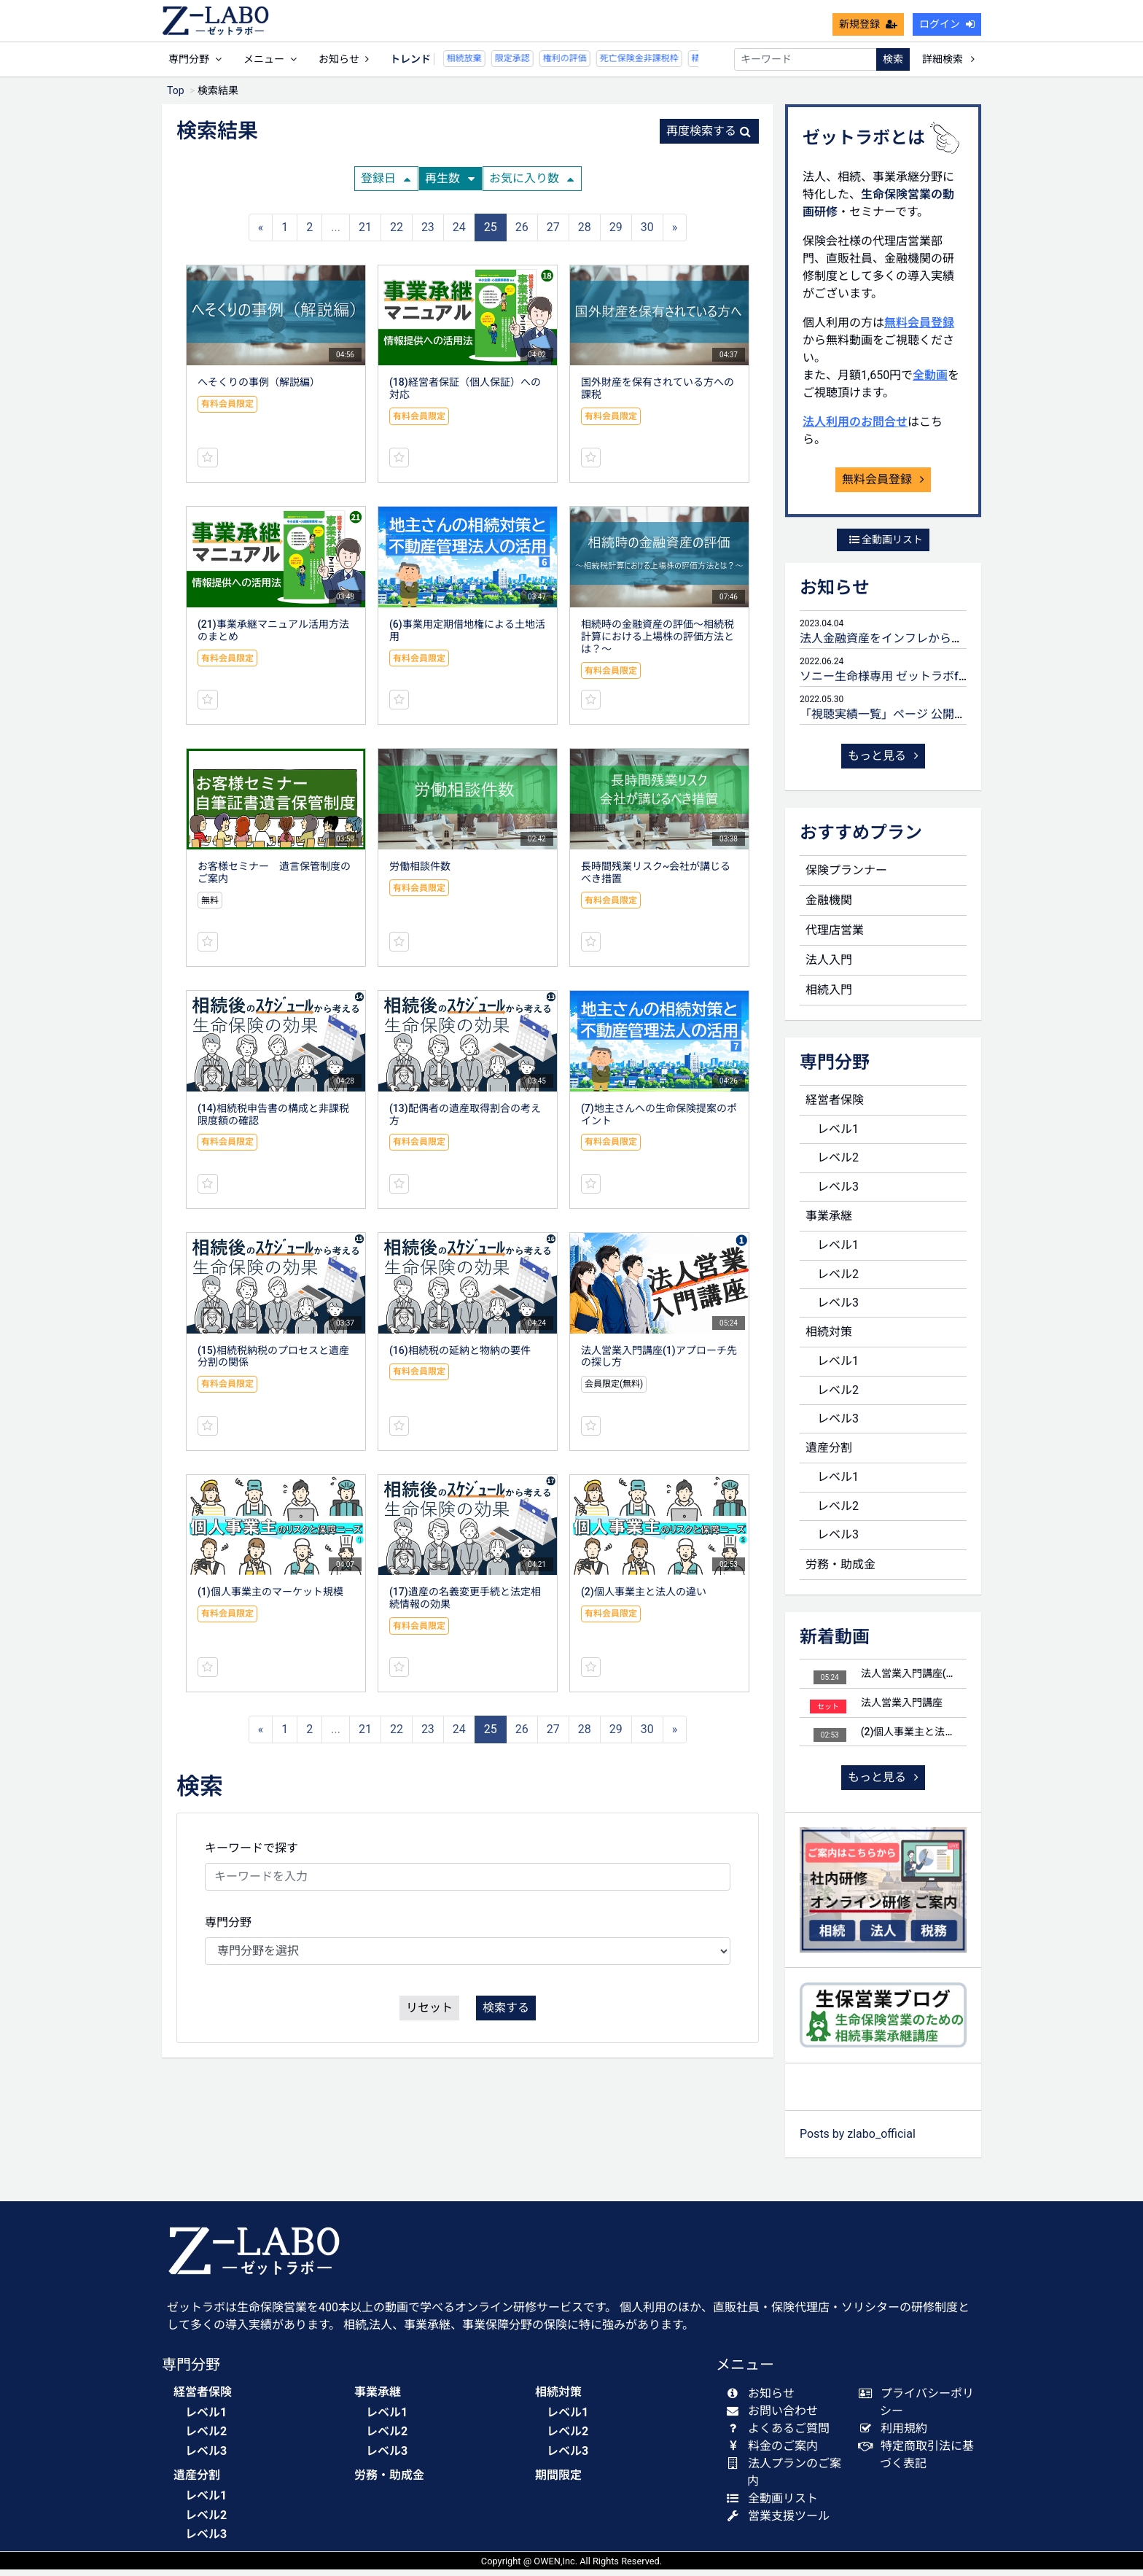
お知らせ (344, 65)
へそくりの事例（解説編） (259, 388)
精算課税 (666, 65)
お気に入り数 (531, 185)
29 (616, 234)
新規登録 (868, 30)
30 (647, 234)
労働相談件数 (419, 873)
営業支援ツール (781, 2522)
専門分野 (228, 1929)
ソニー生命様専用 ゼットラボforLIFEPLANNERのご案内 (945, 683)
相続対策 (828, 1338)
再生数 (450, 185)
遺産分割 (828, 1454)
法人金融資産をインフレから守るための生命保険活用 (940, 645)
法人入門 (828, 966)
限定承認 (470, 65)
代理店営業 (834, 936)
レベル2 (838, 1164)
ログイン (947, 30)
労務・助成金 (840, 1571)
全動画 (930, 382)
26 (521, 234)
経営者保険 (834, 1106)
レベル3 (838, 1193)
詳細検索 (948, 65)
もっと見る (883, 762)
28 (584, 234)
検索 (893, 65)
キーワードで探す (251, 1854)
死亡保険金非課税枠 (597, 65)
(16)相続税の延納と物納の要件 (460, 1357)
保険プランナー (846, 877)
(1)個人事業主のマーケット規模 (270, 1598)
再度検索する (708, 137)
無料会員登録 (919, 329)
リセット (429, 2014)
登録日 (385, 185)
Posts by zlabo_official (858, 2140)
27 (553, 234)
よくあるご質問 (781, 2435)
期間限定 (558, 2482)
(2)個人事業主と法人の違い (643, 1598)
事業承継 (828, 1222)
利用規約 (896, 2435)
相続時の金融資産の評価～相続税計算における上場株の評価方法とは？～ (657, 643)
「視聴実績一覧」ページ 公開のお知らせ (906, 721)
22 (396, 234)
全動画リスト (886, 546)
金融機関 (828, 907)
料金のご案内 (775, 2452)
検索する (506, 2014)
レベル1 (838, 1136)
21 (365, 234)
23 (427, 234)
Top (175, 97)
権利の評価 (523, 65)
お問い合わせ (775, 2417)
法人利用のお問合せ (855, 428)
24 (459, 234)
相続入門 (828, 996)
